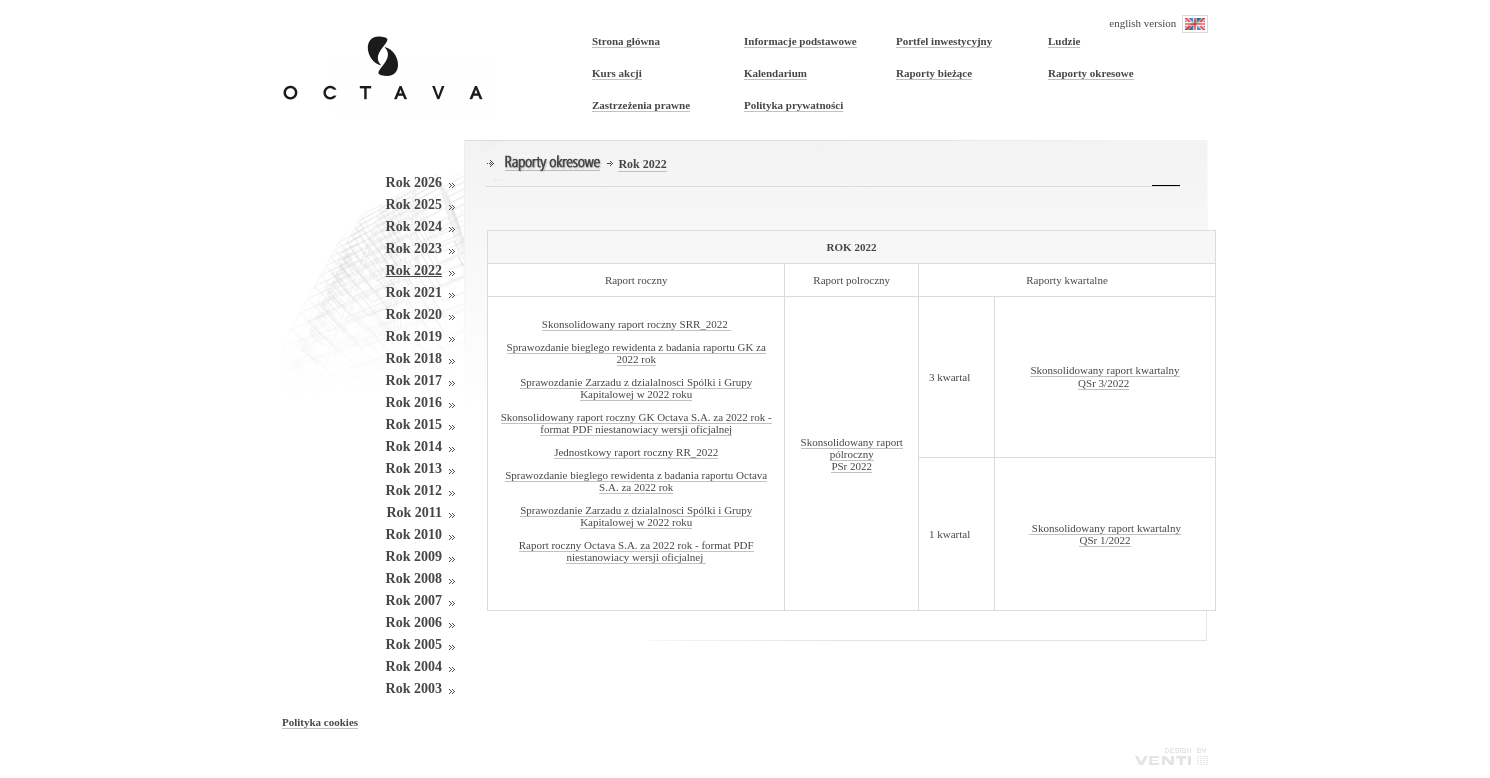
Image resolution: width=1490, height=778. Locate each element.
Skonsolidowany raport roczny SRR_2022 (636, 324)
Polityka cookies (320, 722)
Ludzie (1064, 41)
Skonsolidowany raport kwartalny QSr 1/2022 (1105, 534)
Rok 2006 (414, 622)
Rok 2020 (414, 314)
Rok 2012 (414, 490)
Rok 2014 (414, 446)
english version (1158, 24)
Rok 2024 (414, 226)
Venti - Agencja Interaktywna (1171, 756)
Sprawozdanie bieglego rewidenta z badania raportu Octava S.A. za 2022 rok (636, 481)
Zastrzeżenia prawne (641, 105)
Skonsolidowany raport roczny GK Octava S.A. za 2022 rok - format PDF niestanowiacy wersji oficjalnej (636, 423)
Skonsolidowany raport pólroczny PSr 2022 (852, 454)
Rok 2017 (414, 380)
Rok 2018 (414, 358)
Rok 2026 (414, 182)
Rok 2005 (414, 644)
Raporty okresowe (1091, 73)
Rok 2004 (414, 666)
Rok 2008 (414, 578)
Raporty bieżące (934, 73)
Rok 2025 (414, 204)
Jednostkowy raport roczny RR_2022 (636, 452)
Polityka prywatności (793, 105)
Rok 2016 (414, 402)
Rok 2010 (414, 534)
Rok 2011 (414, 512)
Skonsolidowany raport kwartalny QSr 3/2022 (1104, 376)
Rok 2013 (414, 468)
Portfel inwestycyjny (944, 41)
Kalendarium (775, 73)
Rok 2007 (414, 600)
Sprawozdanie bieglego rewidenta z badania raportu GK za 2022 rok (636, 353)
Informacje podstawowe (800, 41)
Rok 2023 (414, 248)
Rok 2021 (414, 292)
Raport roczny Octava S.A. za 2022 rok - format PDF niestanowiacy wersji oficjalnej (636, 551)
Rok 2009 (414, 556)
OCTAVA (388, 63)
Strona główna (626, 41)
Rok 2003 (414, 688)
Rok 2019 (414, 336)
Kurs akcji (617, 73)
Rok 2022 (414, 270)
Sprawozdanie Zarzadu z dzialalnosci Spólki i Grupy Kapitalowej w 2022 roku (636, 388)
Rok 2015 (414, 424)
